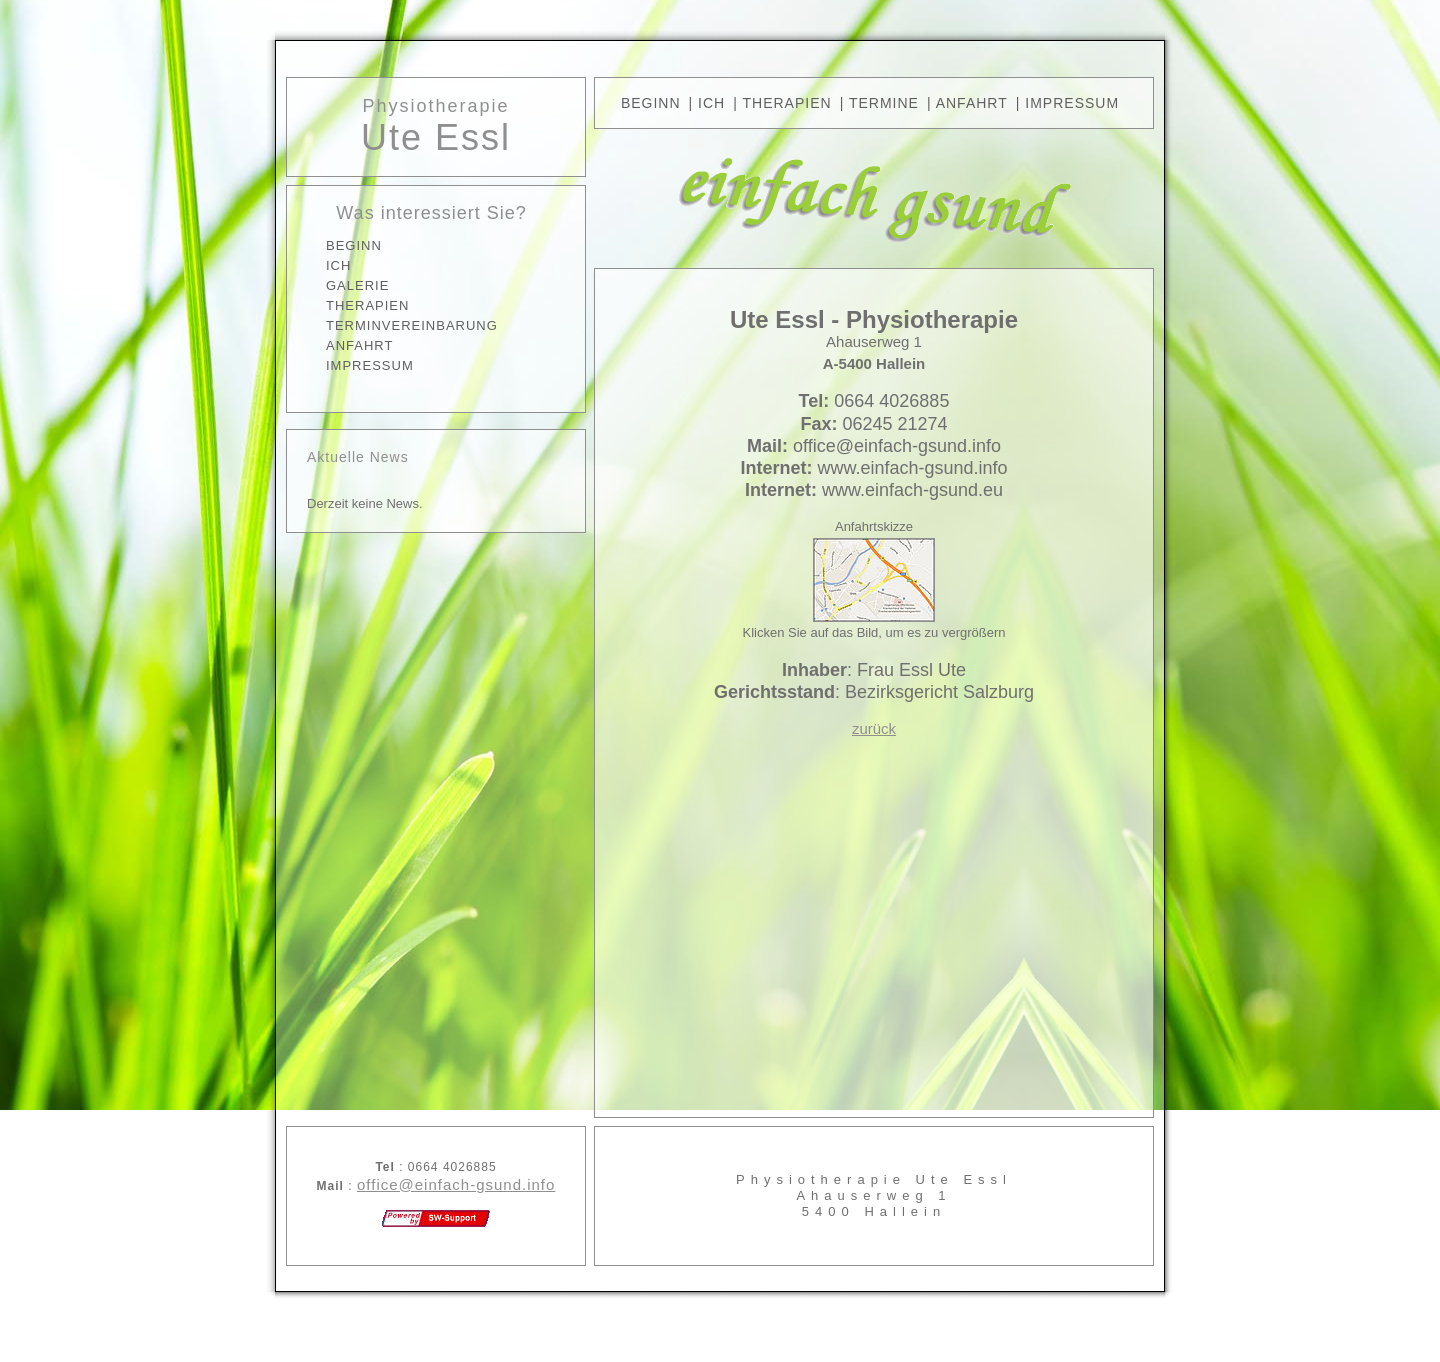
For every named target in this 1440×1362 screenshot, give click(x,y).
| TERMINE (879, 103)
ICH (338, 265)
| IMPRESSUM (1067, 103)
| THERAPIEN (782, 103)
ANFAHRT (359, 345)
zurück (874, 728)
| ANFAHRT (967, 103)
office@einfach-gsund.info (456, 1184)
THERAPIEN (367, 305)
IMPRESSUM (370, 365)
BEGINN (354, 245)
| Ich (707, 103)
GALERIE (357, 285)
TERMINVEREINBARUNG (412, 325)
